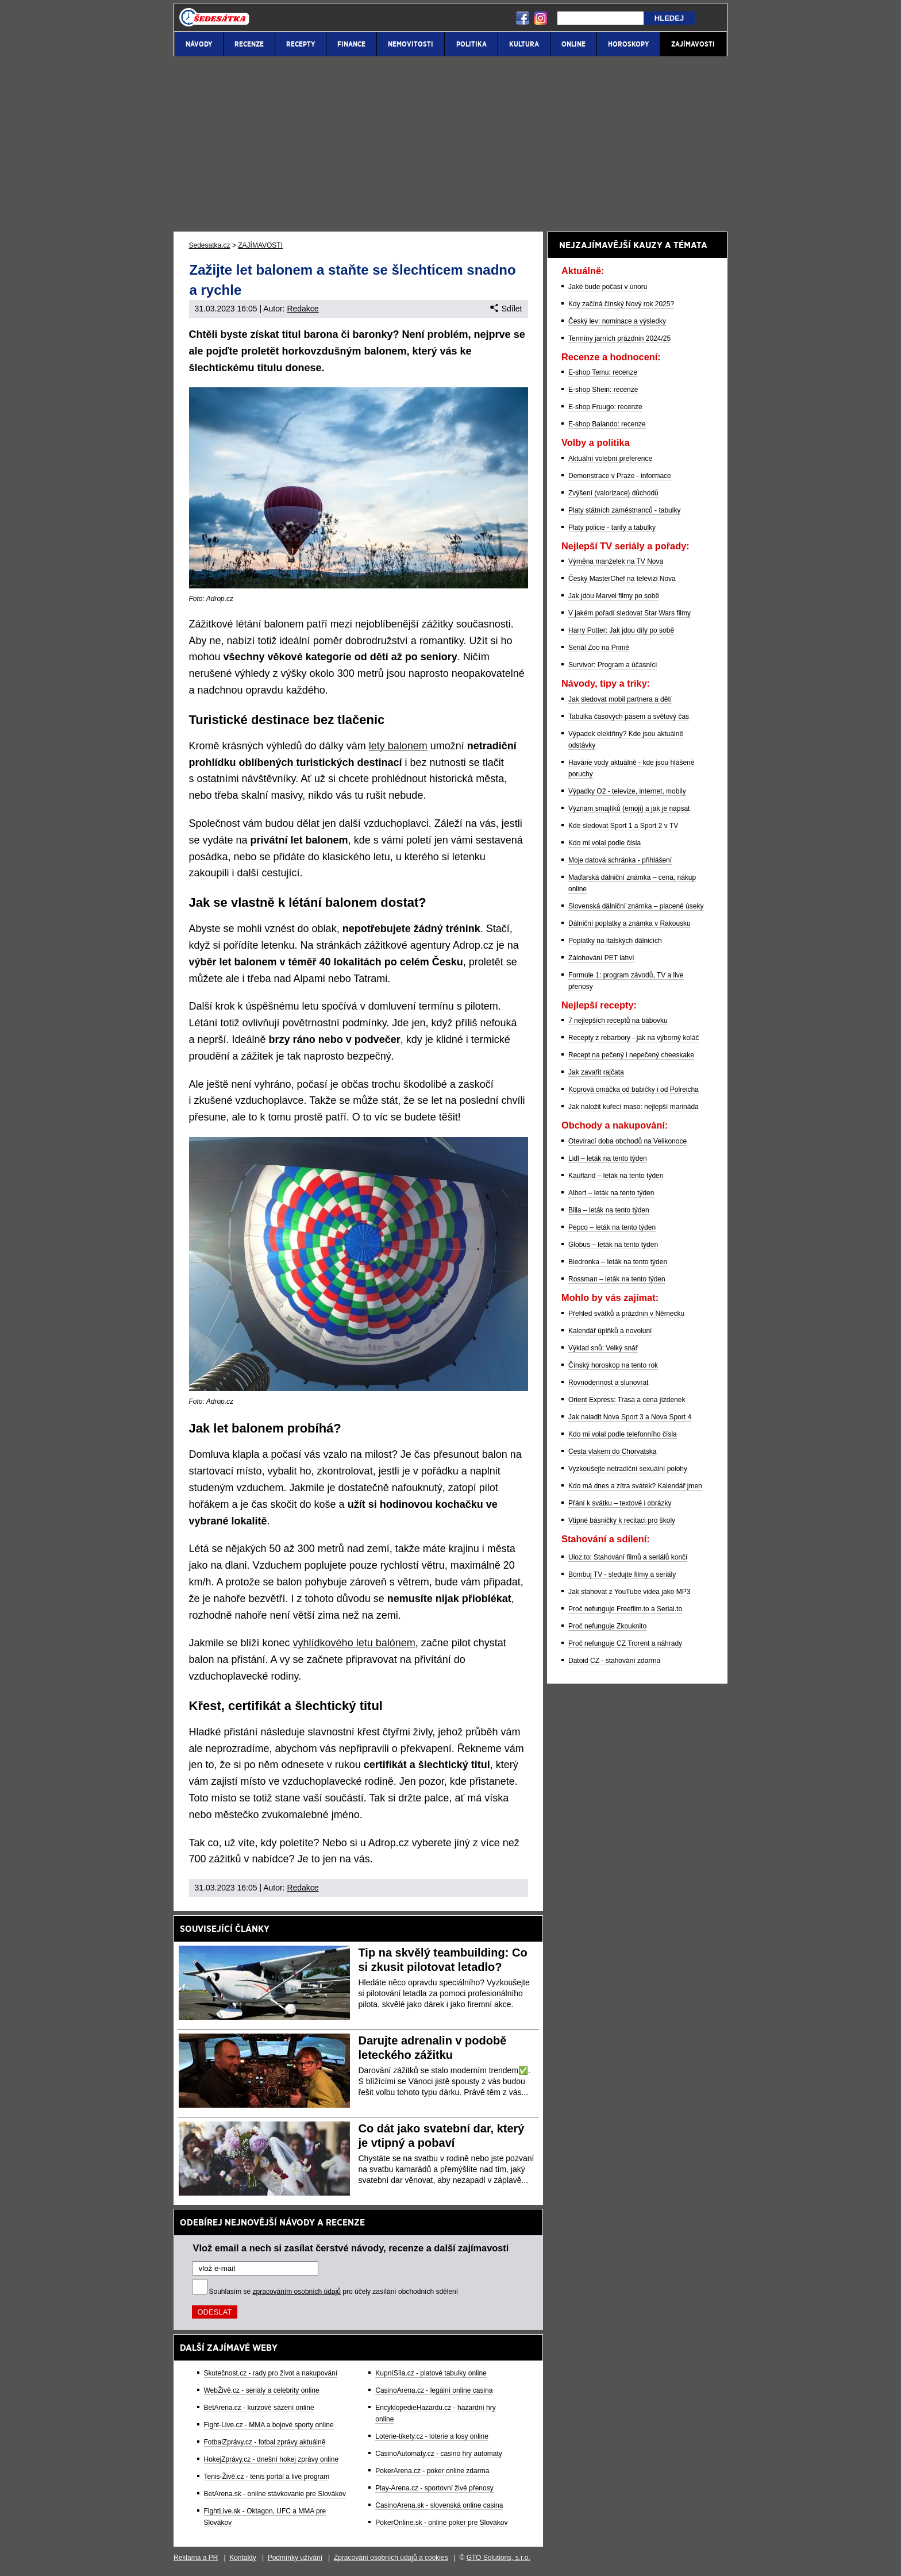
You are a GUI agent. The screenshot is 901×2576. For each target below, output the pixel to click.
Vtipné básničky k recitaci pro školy (621, 1520)
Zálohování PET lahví (601, 958)
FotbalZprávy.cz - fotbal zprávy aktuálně (265, 2442)
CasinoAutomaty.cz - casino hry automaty (438, 2454)
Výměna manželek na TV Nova (615, 561)
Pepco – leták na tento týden (612, 1227)
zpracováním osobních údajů (297, 2292)
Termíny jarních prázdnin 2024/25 (619, 338)
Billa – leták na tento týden (608, 1210)
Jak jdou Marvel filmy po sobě (613, 596)
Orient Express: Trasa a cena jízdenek (626, 1400)
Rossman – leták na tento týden (616, 1279)
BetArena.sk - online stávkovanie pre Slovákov (275, 2494)
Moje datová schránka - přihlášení (620, 860)
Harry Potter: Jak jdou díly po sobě (621, 630)
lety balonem (398, 746)
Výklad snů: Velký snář (603, 1348)
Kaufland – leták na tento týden (615, 1176)
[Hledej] (600, 18)
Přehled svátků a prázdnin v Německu (626, 1314)
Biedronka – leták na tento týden (617, 1262)
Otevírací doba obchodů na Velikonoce (627, 1141)
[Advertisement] (450, 143)
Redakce (302, 308)
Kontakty (242, 2558)
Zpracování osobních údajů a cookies (391, 2558)
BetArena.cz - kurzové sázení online (259, 2408)
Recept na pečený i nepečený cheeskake (631, 1055)
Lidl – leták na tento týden (607, 1158)
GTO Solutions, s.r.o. (498, 2558)
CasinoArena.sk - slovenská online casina (439, 2505)
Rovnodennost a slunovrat (608, 1383)
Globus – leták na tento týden (613, 1245)
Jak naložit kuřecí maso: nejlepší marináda (633, 1107)
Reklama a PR (196, 2558)
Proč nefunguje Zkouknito (607, 1626)
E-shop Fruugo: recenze (605, 407)
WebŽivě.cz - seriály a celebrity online (261, 2390)
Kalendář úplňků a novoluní (610, 1331)
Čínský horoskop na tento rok (613, 1365)
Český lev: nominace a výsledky (617, 321)
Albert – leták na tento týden (611, 1193)
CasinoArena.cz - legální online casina (433, 2390)
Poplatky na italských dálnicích (615, 941)
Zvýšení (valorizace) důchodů (613, 493)
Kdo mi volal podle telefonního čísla (622, 1434)
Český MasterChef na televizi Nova (622, 579)
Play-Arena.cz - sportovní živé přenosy (434, 2488)
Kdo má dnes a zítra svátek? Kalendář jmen (635, 1486)
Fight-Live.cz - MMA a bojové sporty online (269, 2425)
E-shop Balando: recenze (607, 424)
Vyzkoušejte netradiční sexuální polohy (627, 1469)
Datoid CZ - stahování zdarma (614, 1661)
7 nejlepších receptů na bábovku (618, 1020)
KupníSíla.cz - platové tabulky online (430, 2373)
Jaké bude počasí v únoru (607, 287)
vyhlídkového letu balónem (354, 1643)
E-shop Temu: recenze (602, 372)
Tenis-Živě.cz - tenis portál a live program (267, 2477)
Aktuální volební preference (610, 459)
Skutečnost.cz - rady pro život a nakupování (271, 2373)
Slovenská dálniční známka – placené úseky (635, 906)
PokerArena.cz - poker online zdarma (432, 2471)
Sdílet (506, 308)
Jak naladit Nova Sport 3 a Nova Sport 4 (629, 1417)
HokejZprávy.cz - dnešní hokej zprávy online (271, 2459)
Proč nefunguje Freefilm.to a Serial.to (625, 1609)
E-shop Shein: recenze (603, 390)
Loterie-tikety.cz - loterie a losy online (431, 2436)
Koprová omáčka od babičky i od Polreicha (633, 1089)
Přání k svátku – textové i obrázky (619, 1503)
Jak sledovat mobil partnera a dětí (620, 699)
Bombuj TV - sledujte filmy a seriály (622, 1574)
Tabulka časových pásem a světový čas (628, 717)
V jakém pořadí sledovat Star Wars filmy (629, 613)
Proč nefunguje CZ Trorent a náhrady (625, 1643)
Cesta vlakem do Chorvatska (612, 1451)
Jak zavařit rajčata (596, 1072)
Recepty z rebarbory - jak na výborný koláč (633, 1038)
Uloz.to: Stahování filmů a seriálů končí (627, 1557)
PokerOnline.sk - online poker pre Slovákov (441, 2523)
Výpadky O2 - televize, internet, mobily (627, 791)
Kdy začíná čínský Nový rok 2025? (621, 304)
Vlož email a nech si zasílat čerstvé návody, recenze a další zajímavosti (351, 2248)
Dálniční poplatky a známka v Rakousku (629, 923)
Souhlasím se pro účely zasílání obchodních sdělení (334, 2292)
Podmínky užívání (295, 2558)
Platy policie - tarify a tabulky (612, 527)
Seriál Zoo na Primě (598, 648)
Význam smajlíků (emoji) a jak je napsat (629, 808)
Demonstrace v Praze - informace (619, 476)
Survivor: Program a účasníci (612, 665)
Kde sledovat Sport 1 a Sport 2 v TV (623, 826)
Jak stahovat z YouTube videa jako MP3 (629, 1592)
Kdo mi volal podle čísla (604, 843)
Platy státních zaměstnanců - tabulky (624, 510)
